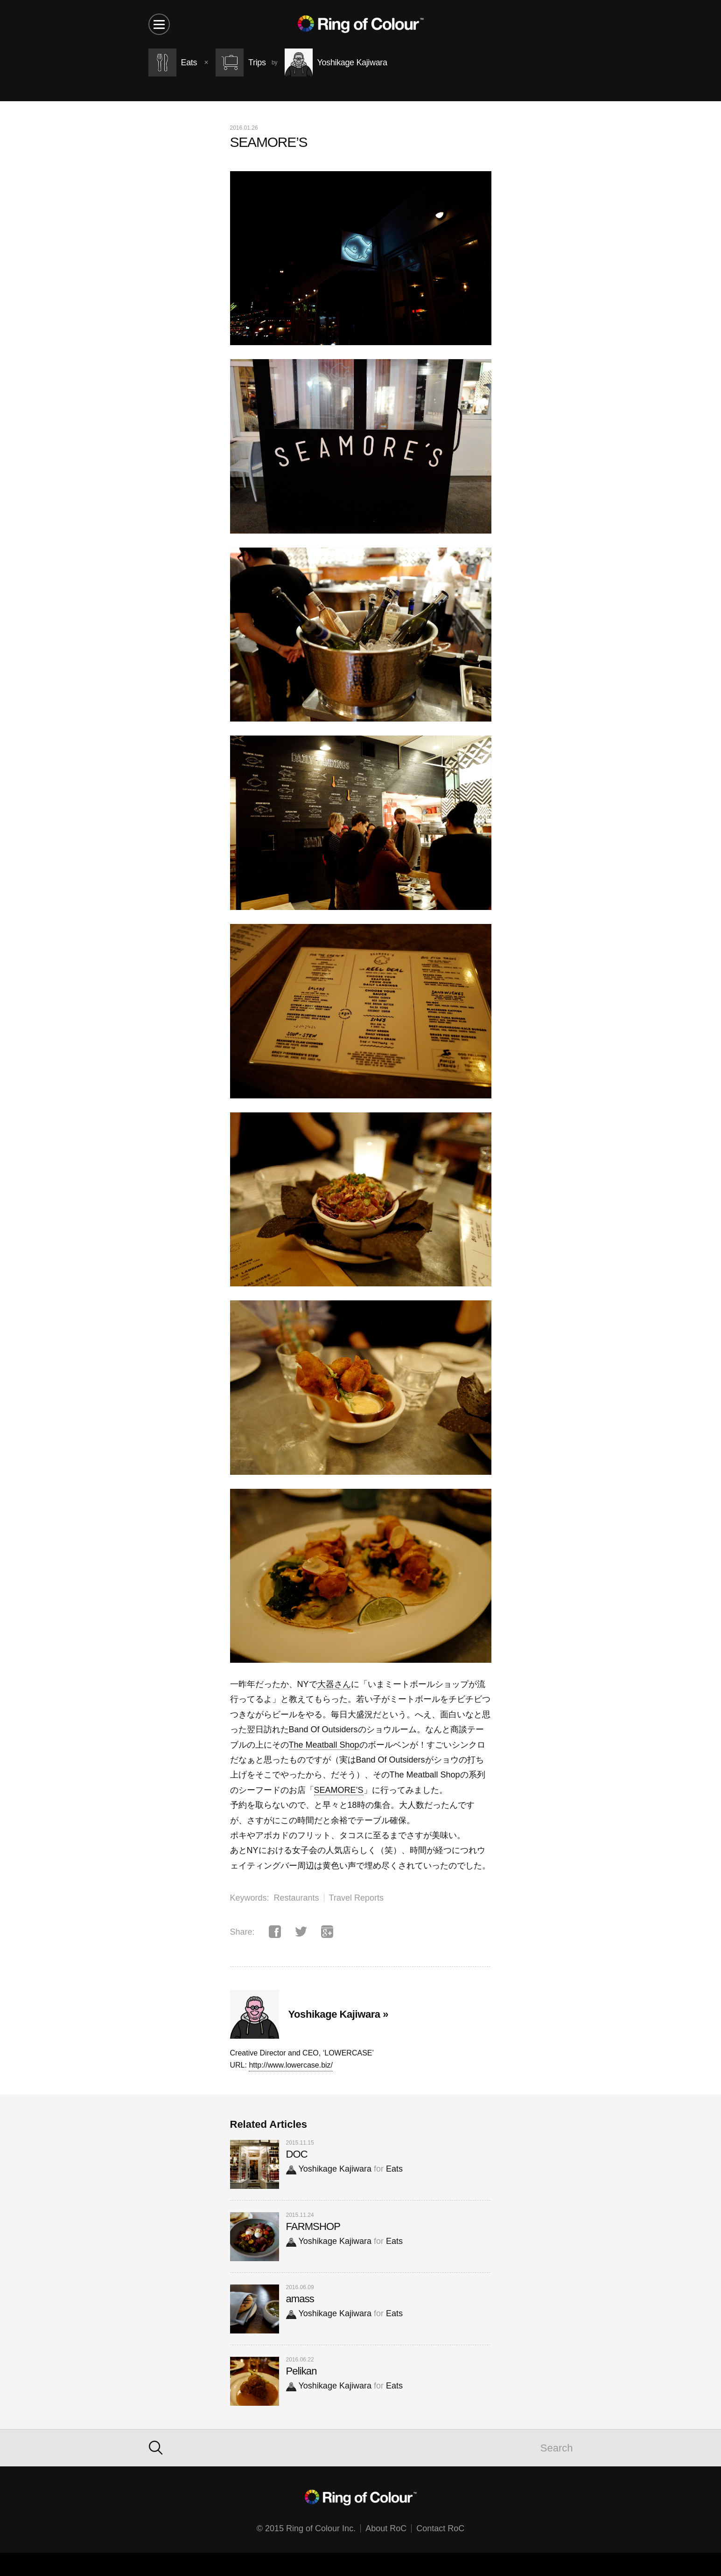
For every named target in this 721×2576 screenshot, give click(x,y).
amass (300, 2299)
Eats (394, 2168)
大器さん (334, 1684)
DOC (297, 2154)
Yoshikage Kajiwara (328, 2168)
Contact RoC (440, 2528)
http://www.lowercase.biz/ (291, 2065)
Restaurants (296, 1897)
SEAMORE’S (339, 1790)
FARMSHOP (313, 2226)
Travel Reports (356, 1897)
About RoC (385, 2528)
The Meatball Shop (324, 1745)
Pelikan (301, 2371)
